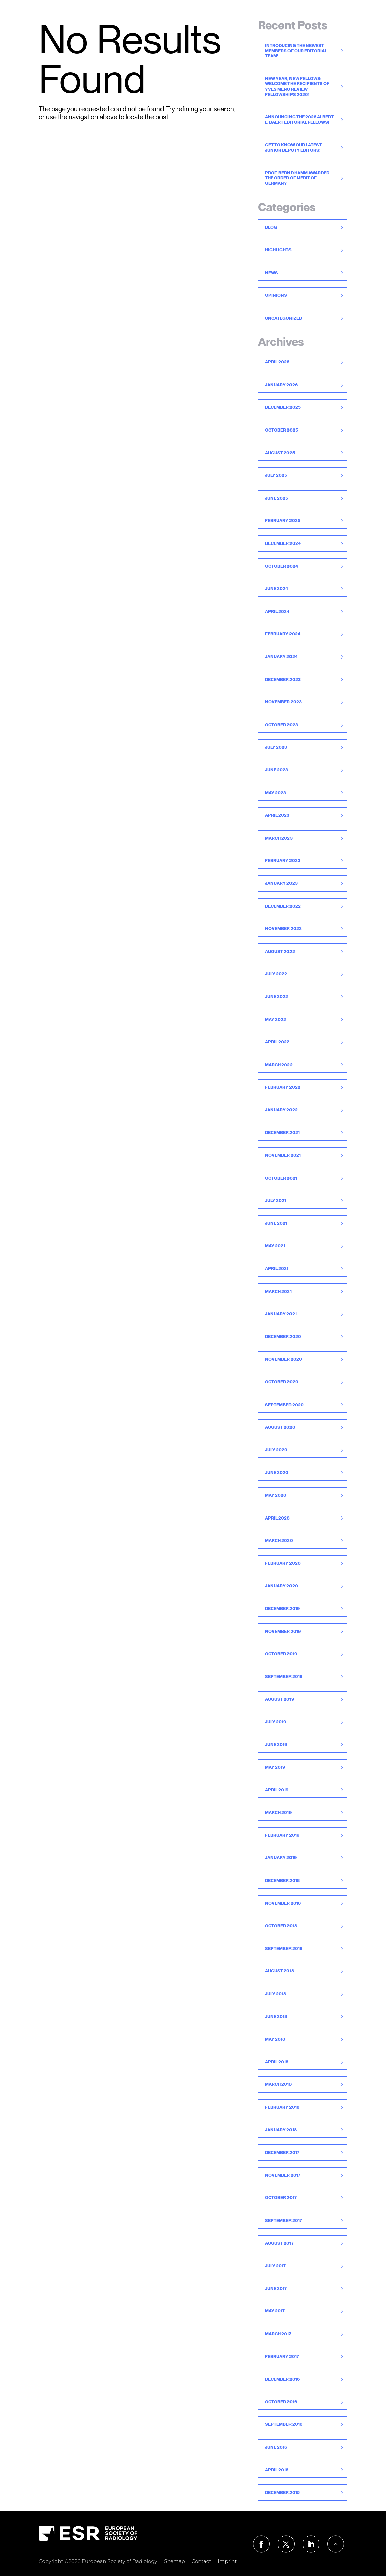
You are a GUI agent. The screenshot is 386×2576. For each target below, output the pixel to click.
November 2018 (283, 1903)
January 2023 (281, 883)
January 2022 (281, 1109)
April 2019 (276, 1789)
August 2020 (280, 1427)
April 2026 (277, 361)
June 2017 (276, 2288)
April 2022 (277, 1041)
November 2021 (283, 1155)
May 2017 (275, 2310)
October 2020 (281, 1381)
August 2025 (280, 452)
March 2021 (278, 1291)
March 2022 (279, 1064)
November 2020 (283, 1359)
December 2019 (282, 1608)
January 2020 (281, 1585)
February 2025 (282, 520)
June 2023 (276, 769)
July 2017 (275, 2265)
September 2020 (284, 1404)
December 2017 (282, 2152)
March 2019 (278, 1812)
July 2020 (276, 1449)
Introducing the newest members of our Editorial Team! (296, 50)
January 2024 (281, 656)
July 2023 (276, 747)
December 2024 (283, 543)
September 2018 (283, 1948)
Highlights (278, 249)
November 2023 (283, 701)
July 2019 (275, 1721)
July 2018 (275, 1993)
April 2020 (277, 1518)
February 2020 (283, 1563)
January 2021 (281, 1313)
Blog (271, 227)
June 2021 (276, 1223)
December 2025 (283, 407)
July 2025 (276, 475)
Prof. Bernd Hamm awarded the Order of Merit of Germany (297, 178)
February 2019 (282, 1835)
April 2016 (276, 2469)
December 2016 (282, 2379)
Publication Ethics (268, 18)
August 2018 (279, 1970)
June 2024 (276, 588)
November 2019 (283, 1631)
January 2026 (281, 384)
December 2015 (282, 2492)
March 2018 (278, 2084)
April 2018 (276, 2061)
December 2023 (283, 679)
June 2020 (276, 1472)
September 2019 (283, 1676)
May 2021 (275, 1245)
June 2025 (276, 498)
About (335, 18)
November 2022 (283, 928)
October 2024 (281, 566)
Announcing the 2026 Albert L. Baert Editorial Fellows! (299, 119)
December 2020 (283, 1336)
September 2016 (283, 2424)
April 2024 (277, 611)
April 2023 (277, 815)
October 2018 (281, 1925)
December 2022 (283, 906)
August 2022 (280, 951)
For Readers (123, 18)
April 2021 (276, 1268)
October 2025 (281, 430)
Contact (364, 18)
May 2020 (275, 1495)
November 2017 (282, 2175)
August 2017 (279, 2243)
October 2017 (281, 2197)
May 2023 (275, 792)
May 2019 (275, 1767)
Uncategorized (283, 318)
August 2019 (279, 1699)
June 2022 (276, 996)
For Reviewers (214, 18)
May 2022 (275, 1019)
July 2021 (275, 1200)
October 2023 (281, 724)
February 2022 (282, 1087)
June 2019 (276, 1744)
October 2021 (281, 1178)
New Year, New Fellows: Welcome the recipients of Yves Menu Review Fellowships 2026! (297, 86)
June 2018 (276, 2016)
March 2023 (279, 838)
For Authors (167, 18)
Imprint (227, 2561)
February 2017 (282, 2356)
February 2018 (282, 2107)
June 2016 (276, 2447)
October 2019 (281, 1653)
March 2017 (278, 2333)
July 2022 (276, 973)
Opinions (276, 295)
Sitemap (174, 2561)
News (310, 18)
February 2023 (282, 860)
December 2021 (282, 1132)
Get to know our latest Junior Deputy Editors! (293, 147)
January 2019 (281, 1857)
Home (89, 18)
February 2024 (282, 633)
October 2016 (281, 2401)
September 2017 (283, 2220)
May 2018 (275, 2039)
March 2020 (279, 1540)
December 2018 (282, 1880)
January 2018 (281, 2129)
